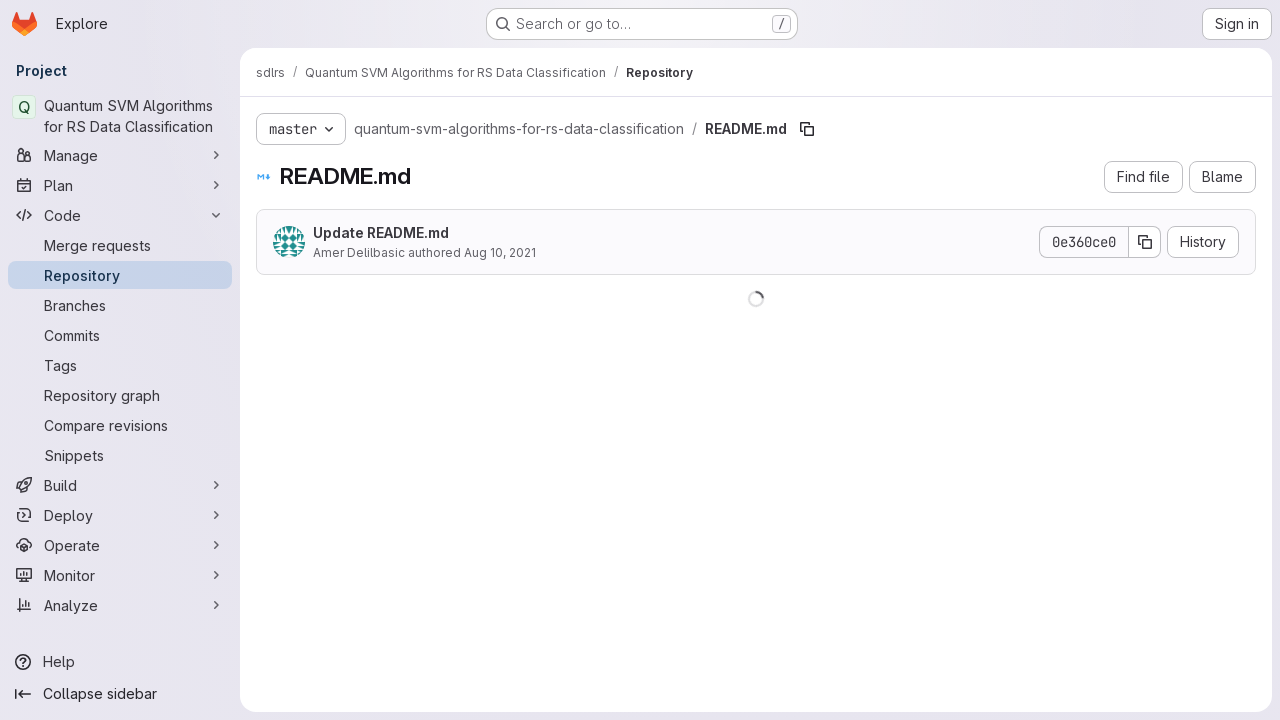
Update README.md (381, 232)
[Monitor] (120, 575)
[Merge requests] (120, 245)
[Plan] (120, 185)
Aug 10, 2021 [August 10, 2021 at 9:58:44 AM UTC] (500, 252)
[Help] (120, 662)
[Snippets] (120, 455)
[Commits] (120, 335)
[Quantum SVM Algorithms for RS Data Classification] (120, 116)
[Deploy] (120, 515)
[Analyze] (120, 605)
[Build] (120, 485)
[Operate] (120, 545)
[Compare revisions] (120, 425)
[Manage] (120, 155)
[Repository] (120, 275)
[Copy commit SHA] (1145, 242)
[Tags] (120, 365)
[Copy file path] (807, 129)
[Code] (120, 215)
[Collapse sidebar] (120, 694)
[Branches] (120, 305)
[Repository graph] (120, 395)
